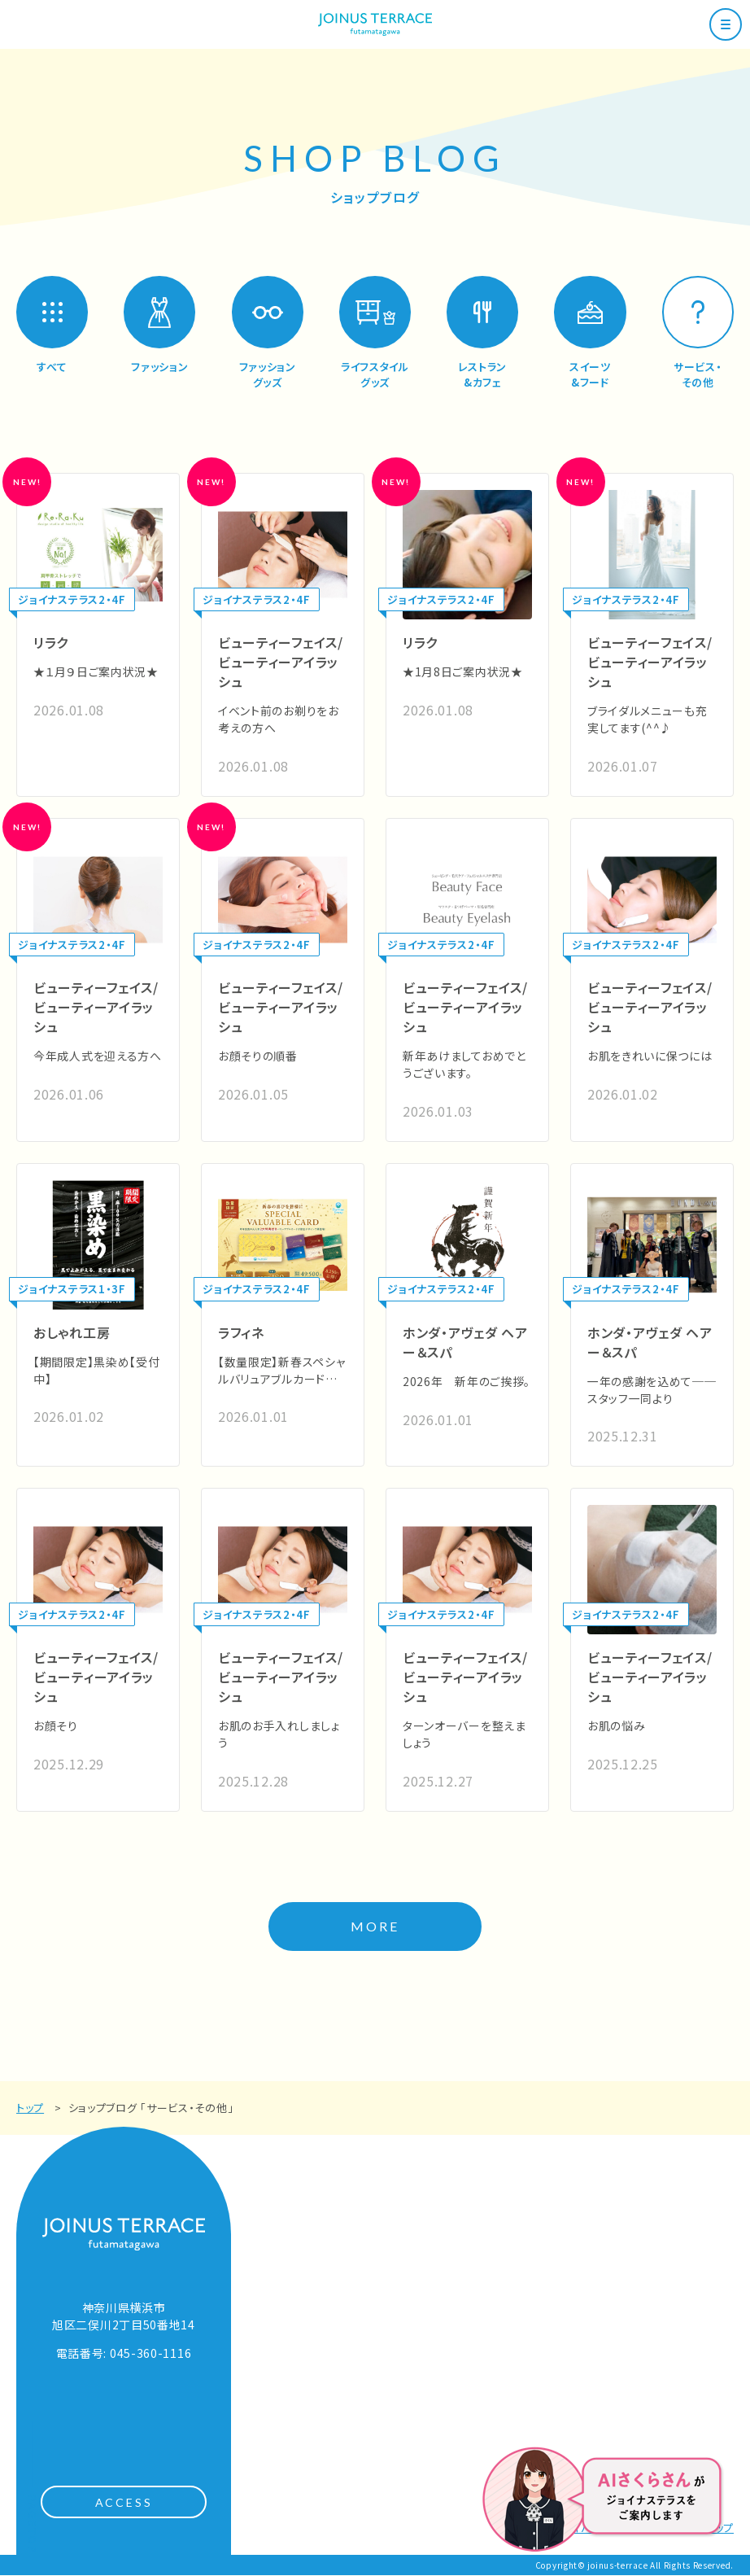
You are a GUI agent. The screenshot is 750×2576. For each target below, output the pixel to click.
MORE (375, 1927)
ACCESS (124, 2503)
